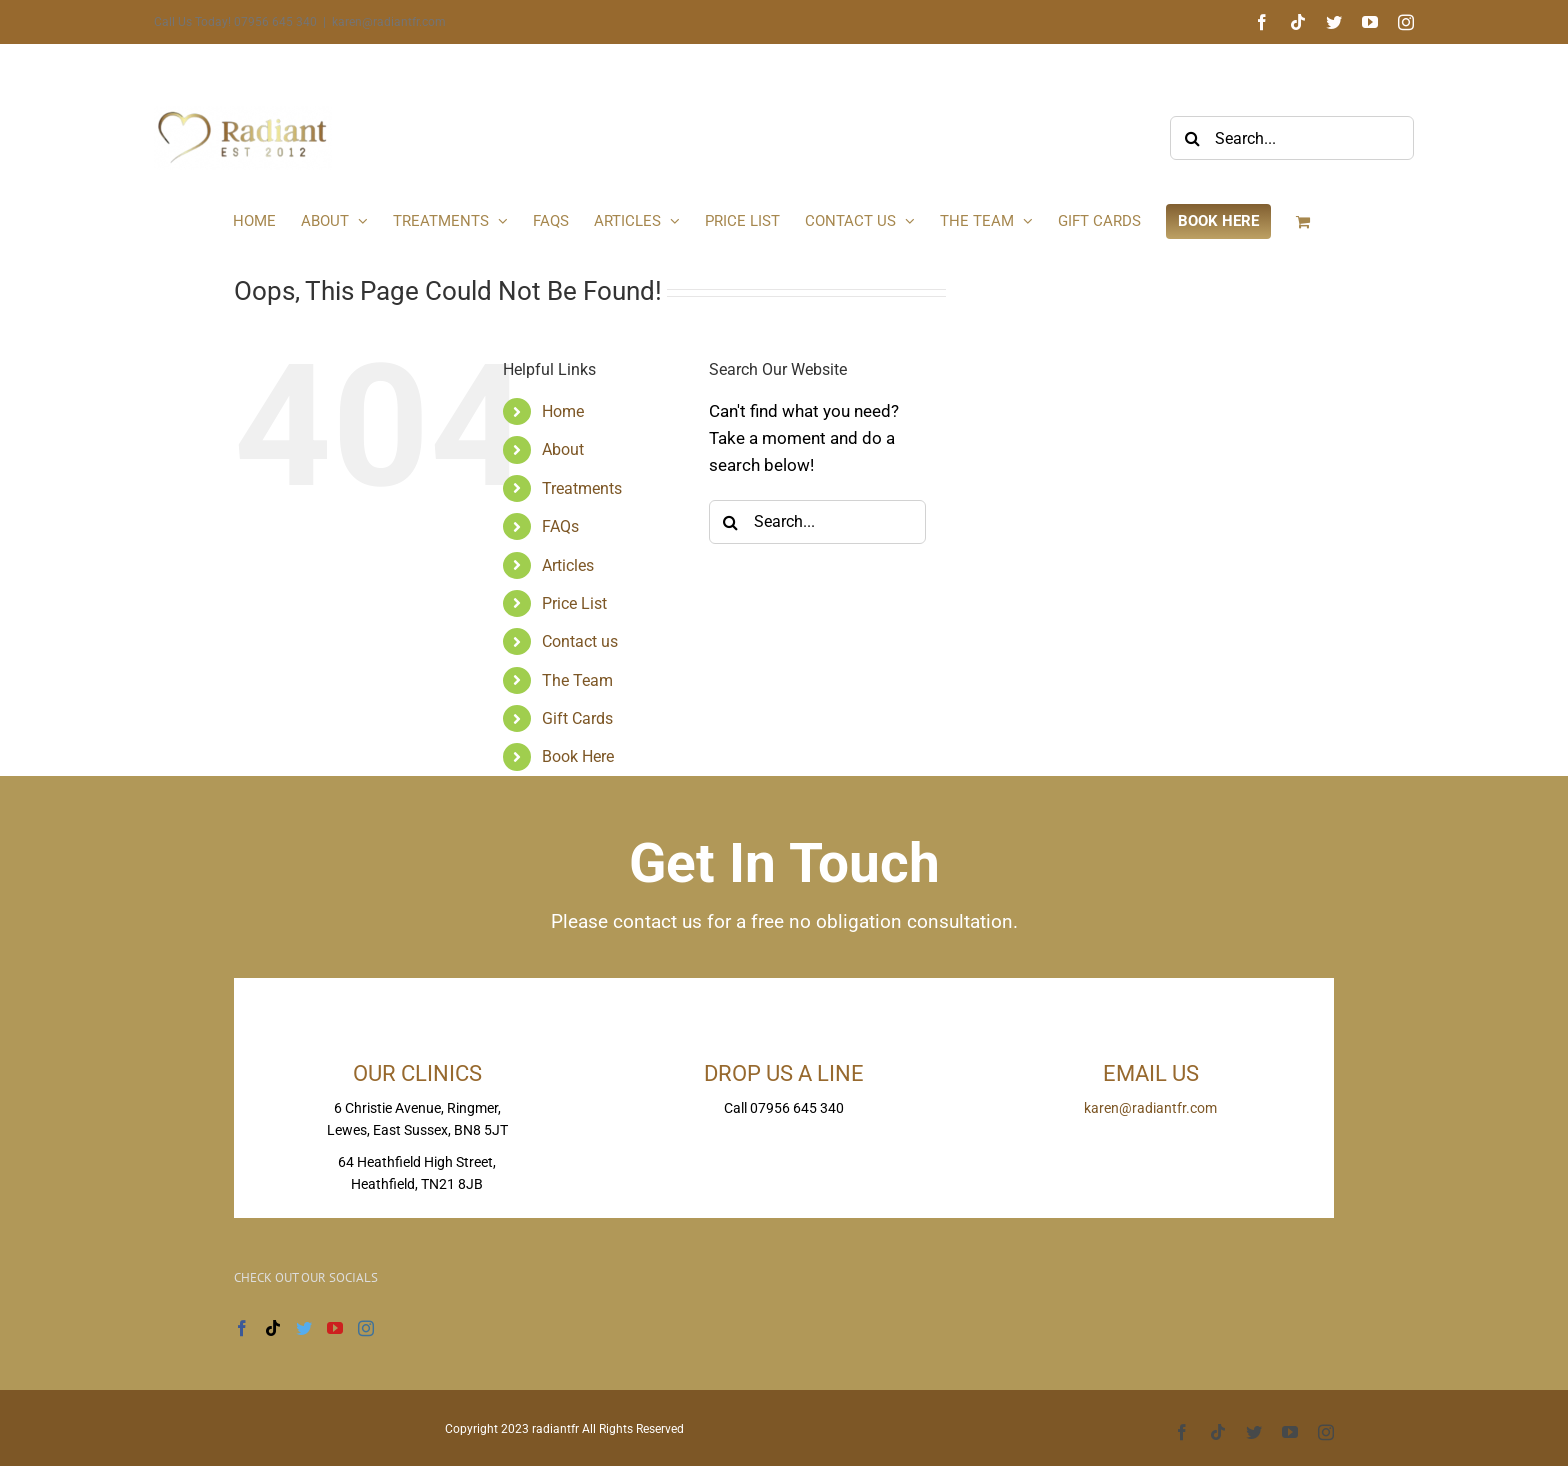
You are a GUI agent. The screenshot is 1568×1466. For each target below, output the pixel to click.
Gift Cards (577, 718)
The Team (577, 680)
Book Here (578, 756)
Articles (568, 565)
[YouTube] (335, 1328)
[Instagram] (366, 1328)
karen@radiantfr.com (389, 22)
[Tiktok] (273, 1328)
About (563, 449)
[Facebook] (242, 1328)
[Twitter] (304, 1328)
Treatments (582, 488)
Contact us (580, 641)
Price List (574, 603)
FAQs (560, 526)
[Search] (1192, 138)
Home (563, 411)
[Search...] (1292, 138)
